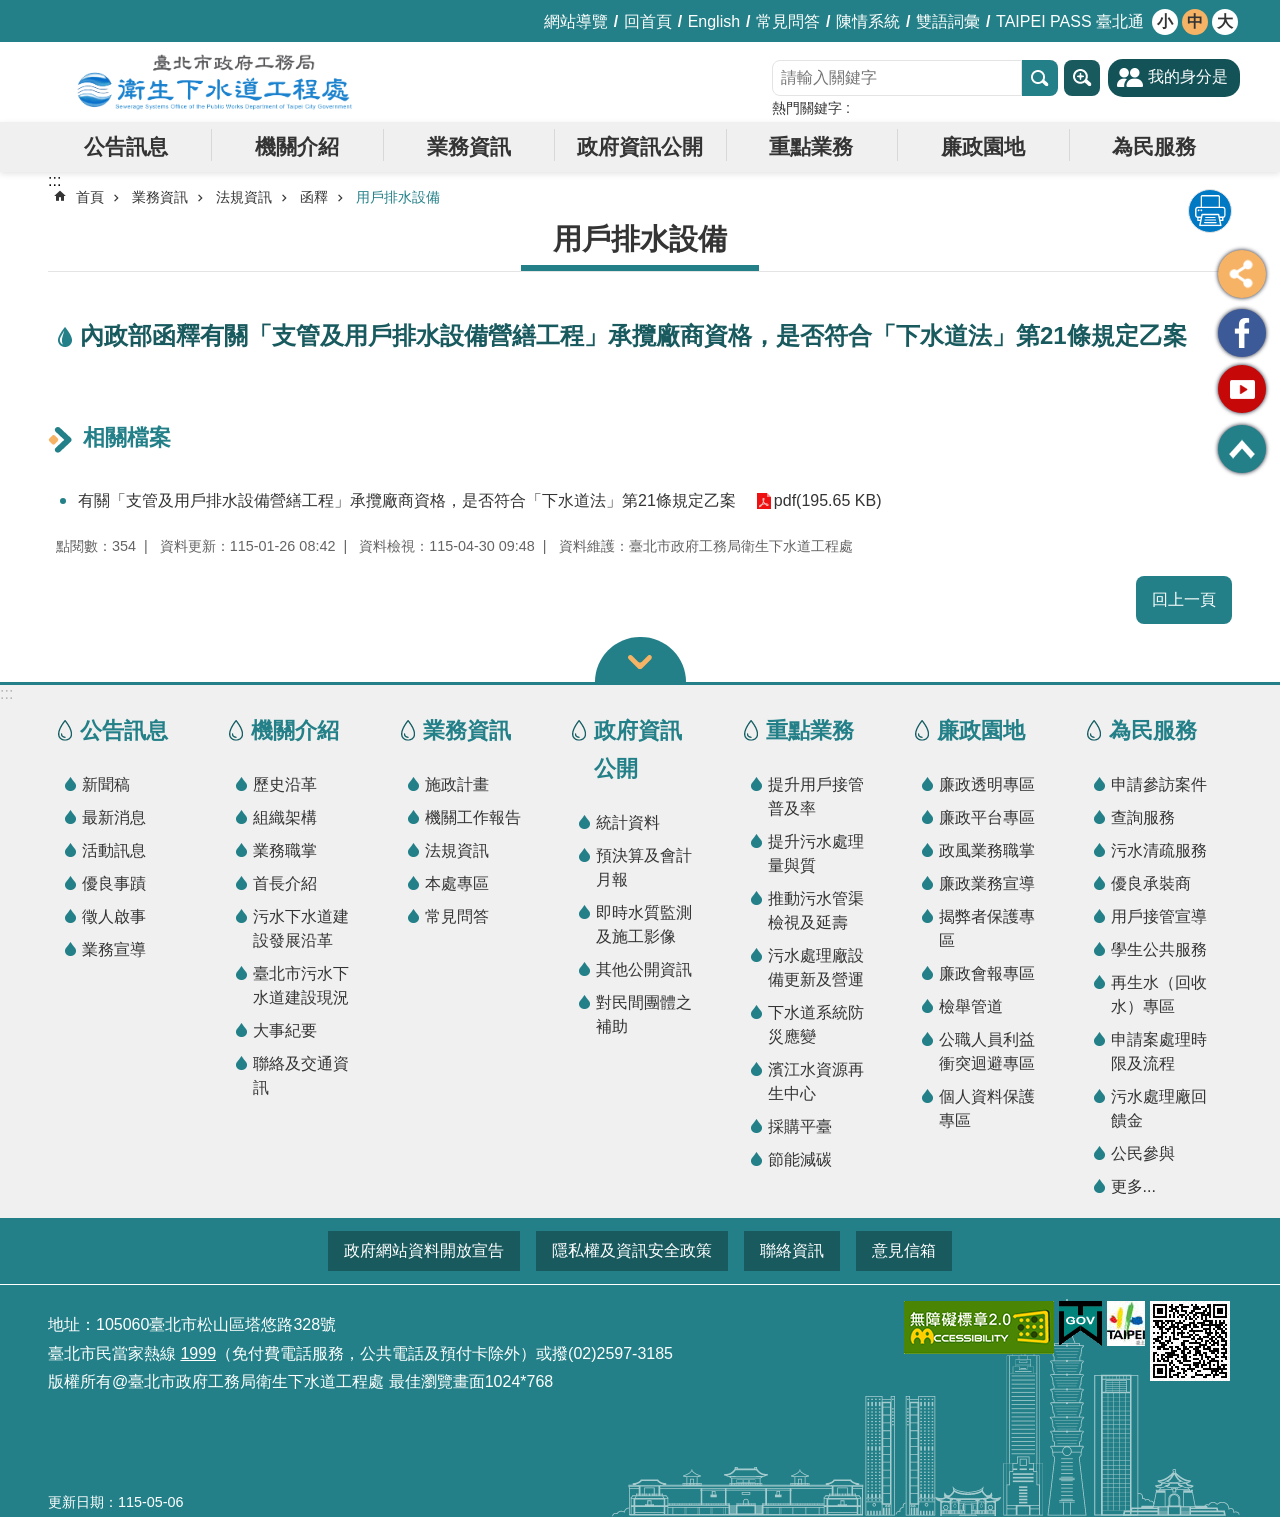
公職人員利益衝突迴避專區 (987, 1051)
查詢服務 (1143, 817)
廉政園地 (983, 146)
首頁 (90, 197)
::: (6, 693)
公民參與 (1143, 1153)
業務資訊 (469, 146)
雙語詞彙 (948, 21)
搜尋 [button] (1040, 78)
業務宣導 (114, 949)
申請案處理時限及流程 (1159, 1051)
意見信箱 (904, 1250)
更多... (1133, 1186)
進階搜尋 (1082, 78)
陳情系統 (868, 21)
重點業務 (811, 146)
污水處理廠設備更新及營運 (816, 967)
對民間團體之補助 (644, 1014)
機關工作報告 (473, 817)
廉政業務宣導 (987, 883)
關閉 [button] (640, 659)
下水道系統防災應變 (816, 1024)
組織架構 (285, 817)
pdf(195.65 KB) (828, 500)
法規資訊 (244, 197)
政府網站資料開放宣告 (424, 1250)
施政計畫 (457, 784)
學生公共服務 (1159, 949)
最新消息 (114, 817)
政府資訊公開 (640, 146)
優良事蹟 (114, 883)
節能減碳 (800, 1159)
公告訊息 (126, 146)
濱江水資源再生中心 (816, 1081)
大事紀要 (285, 1030)
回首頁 (648, 21)
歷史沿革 (285, 784)
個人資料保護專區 (987, 1108)
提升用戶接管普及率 (816, 796)
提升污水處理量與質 (816, 853)
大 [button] (1225, 21)
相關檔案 (127, 437)
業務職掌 (285, 850)
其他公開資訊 (644, 969)
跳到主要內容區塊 (10, 10)
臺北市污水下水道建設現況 (301, 985)
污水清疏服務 (1159, 850)
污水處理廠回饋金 (1159, 1108)
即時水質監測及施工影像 (644, 924)
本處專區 (457, 883)
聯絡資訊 (792, 1250)
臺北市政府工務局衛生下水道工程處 (215, 82)
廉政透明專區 (987, 784)
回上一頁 (1184, 599)
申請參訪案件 (1159, 784)
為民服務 (1154, 146)
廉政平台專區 (987, 817)
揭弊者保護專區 (987, 928)
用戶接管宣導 (1159, 916)
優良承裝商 (1151, 883)
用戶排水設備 (398, 197)
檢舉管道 (971, 1006)
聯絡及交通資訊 (301, 1075)
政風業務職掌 (987, 850)
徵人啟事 (114, 916)
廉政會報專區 (987, 973)
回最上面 (1242, 449)
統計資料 (628, 822)
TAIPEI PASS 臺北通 (1070, 21)
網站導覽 (576, 21)
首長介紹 (285, 883)
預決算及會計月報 (644, 867)
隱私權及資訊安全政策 (632, 1250)
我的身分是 (1188, 76)
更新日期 (76, 1502)
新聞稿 (106, 784)
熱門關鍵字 (807, 108)
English (714, 21)
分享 (1242, 274)
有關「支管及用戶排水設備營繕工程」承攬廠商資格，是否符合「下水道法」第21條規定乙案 (407, 500)
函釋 (314, 197)
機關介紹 (297, 146)
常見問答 (788, 21)
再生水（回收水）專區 (1159, 994)
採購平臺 (800, 1126)
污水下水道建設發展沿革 (301, 928)
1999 (198, 1353)
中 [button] (1195, 21)
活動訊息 (114, 850)
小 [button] (1165, 21)
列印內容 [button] (1210, 211)
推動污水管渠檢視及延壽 (816, 910)
